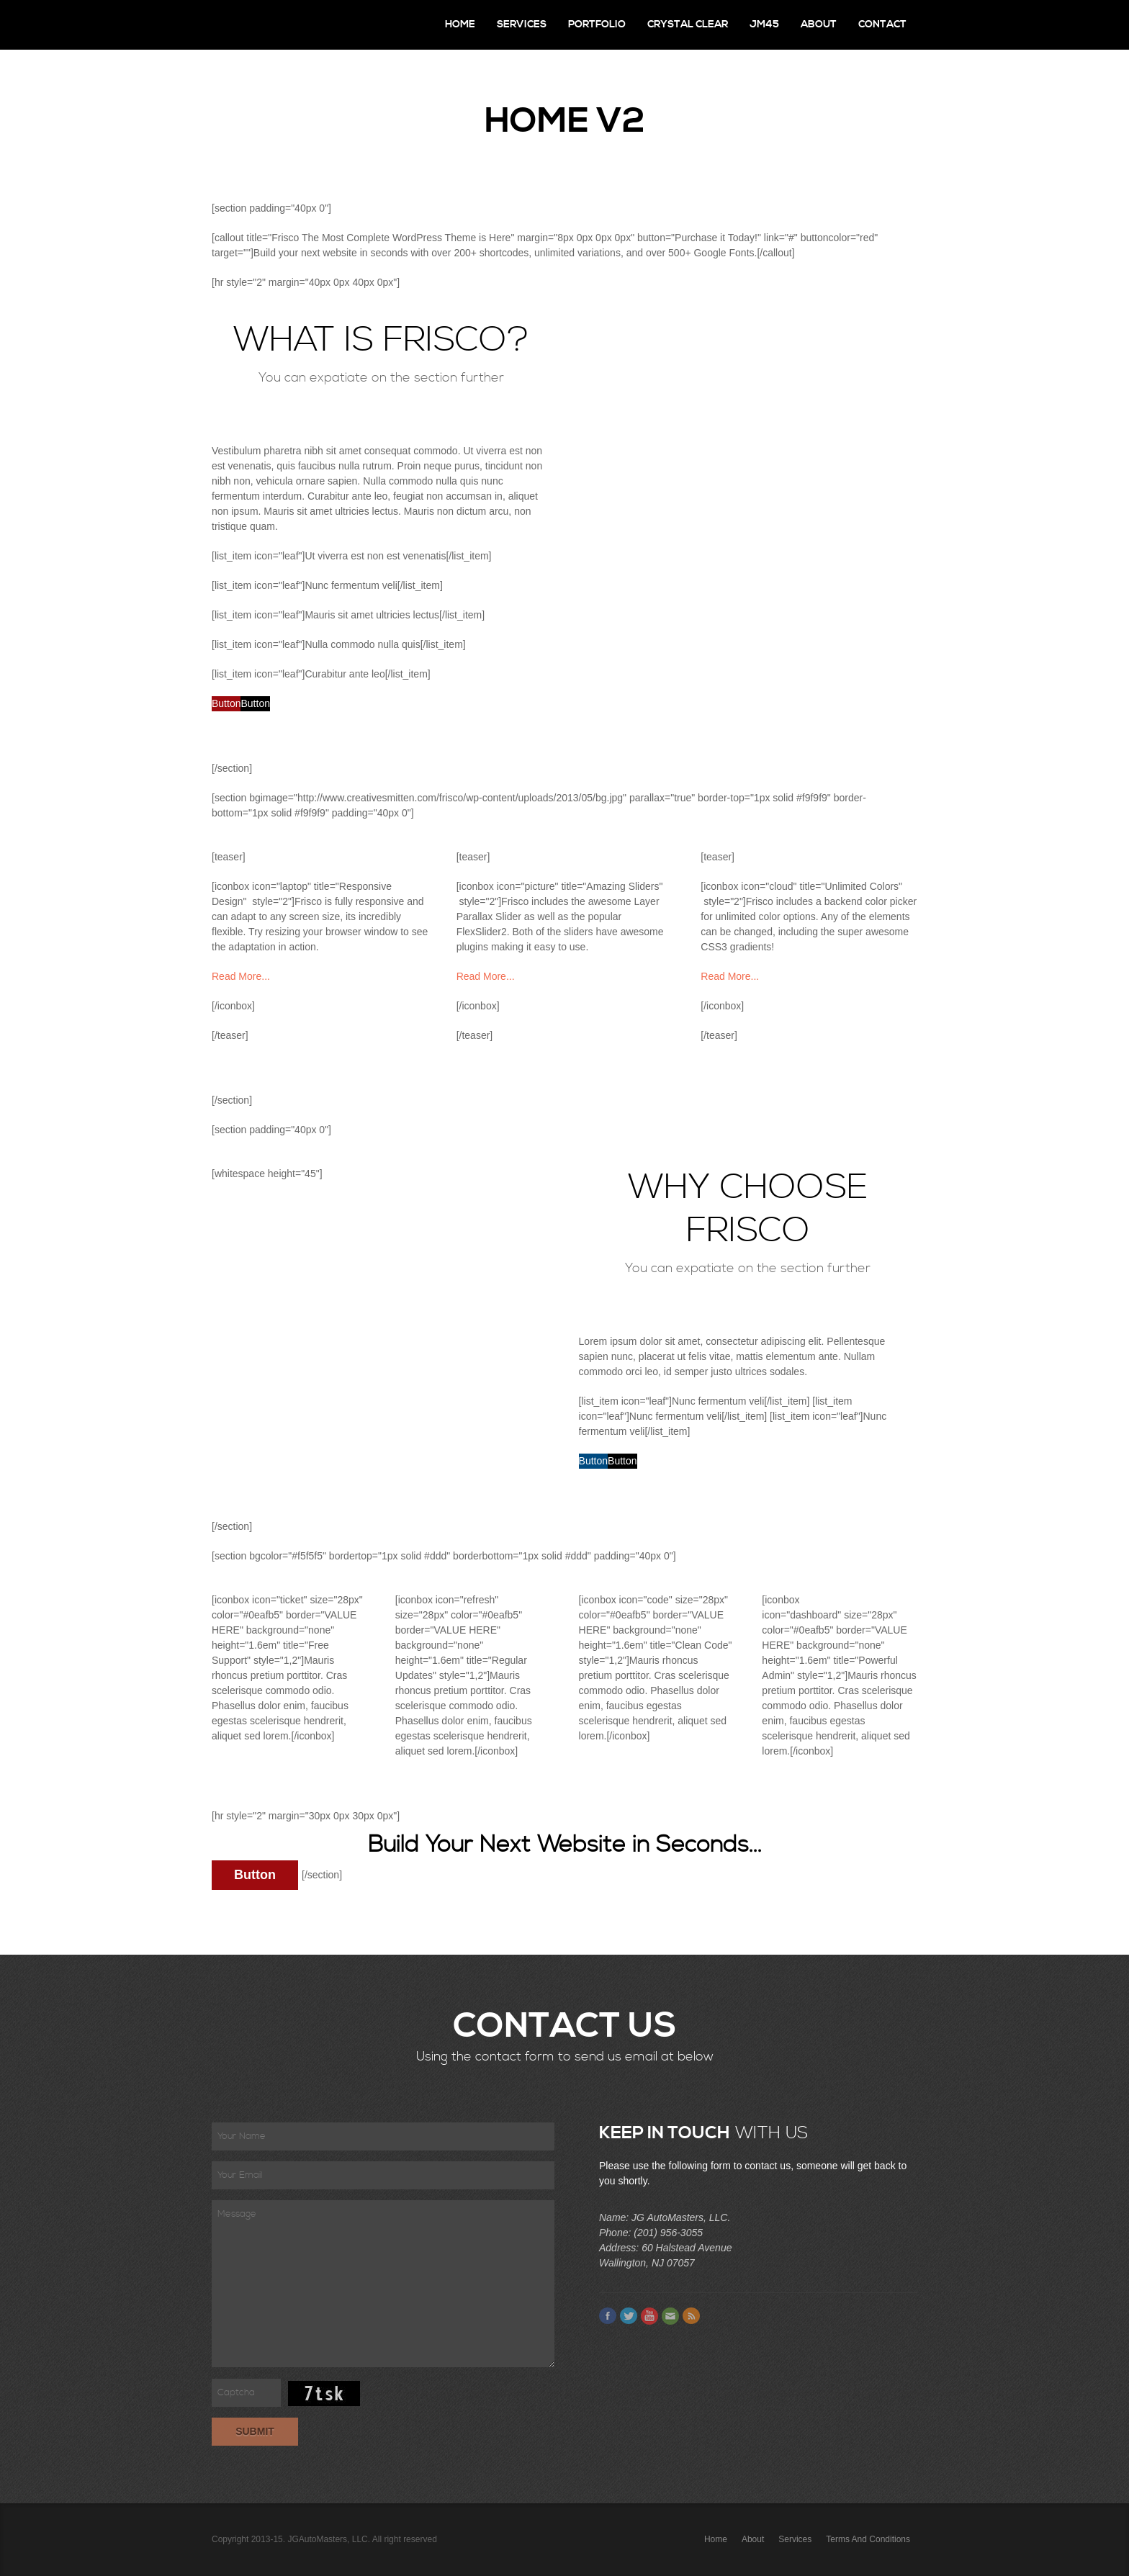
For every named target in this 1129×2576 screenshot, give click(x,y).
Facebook (607, 2316)
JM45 (764, 24)
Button (226, 703)
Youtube (649, 2316)
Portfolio (597, 24)
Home (460, 24)
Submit (254, 2431)
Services (521, 24)
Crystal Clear (687, 24)
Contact (882, 24)
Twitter (628, 2316)
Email (670, 2316)
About (819, 24)
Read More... (241, 976)
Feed (691, 2316)
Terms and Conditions (868, 2539)
